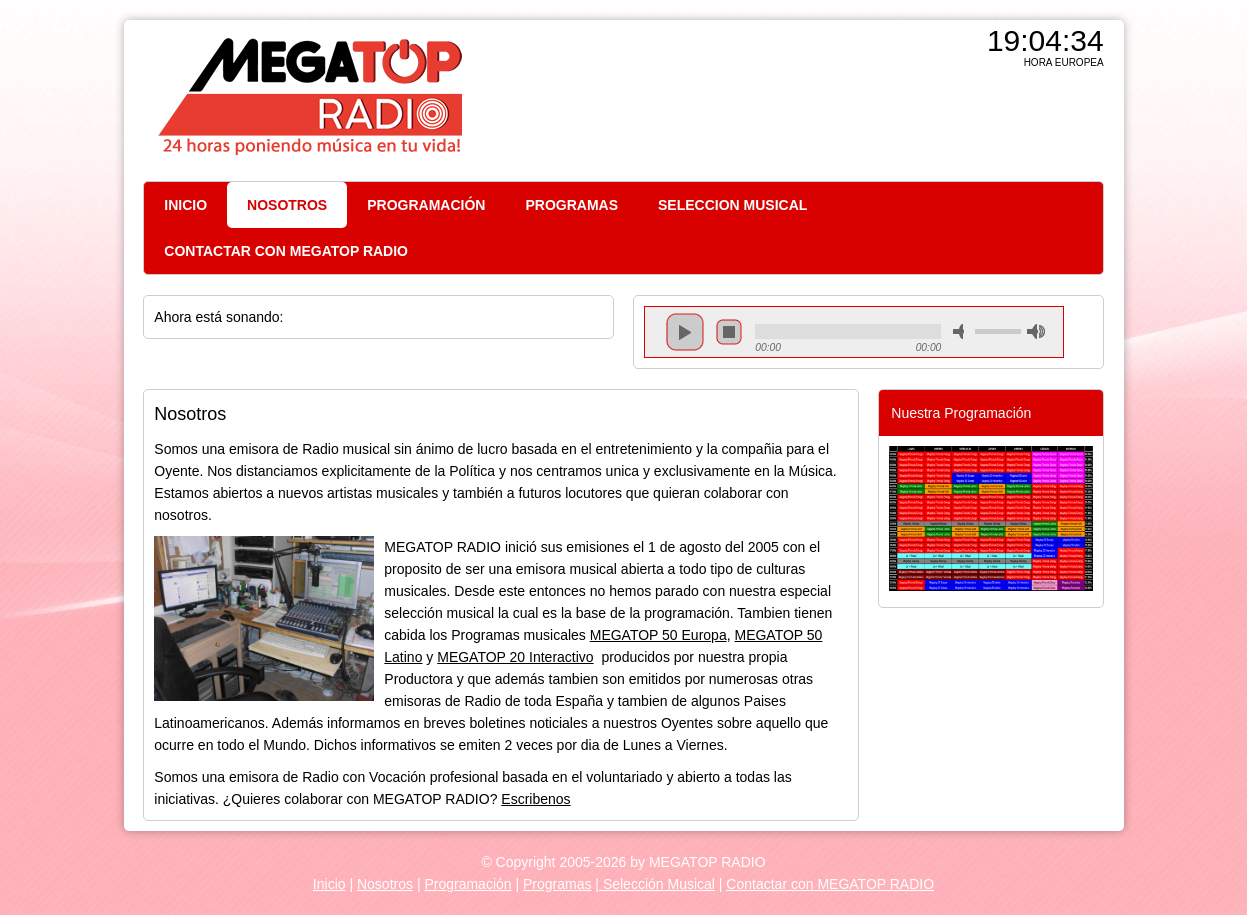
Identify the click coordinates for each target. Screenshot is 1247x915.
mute (962, 331)
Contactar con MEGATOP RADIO (830, 884)
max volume (1036, 331)
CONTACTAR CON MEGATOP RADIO (286, 251)
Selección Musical (657, 884)
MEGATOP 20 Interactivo (515, 657)
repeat (848, 349)
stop (729, 332)
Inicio (329, 884)
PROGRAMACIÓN (426, 205)
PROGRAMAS (571, 205)
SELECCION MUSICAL (732, 205)
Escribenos (535, 799)
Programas (557, 884)
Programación (467, 884)
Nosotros (385, 884)
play (685, 332)
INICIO (185, 205)
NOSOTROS (287, 205)
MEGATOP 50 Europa (658, 635)
